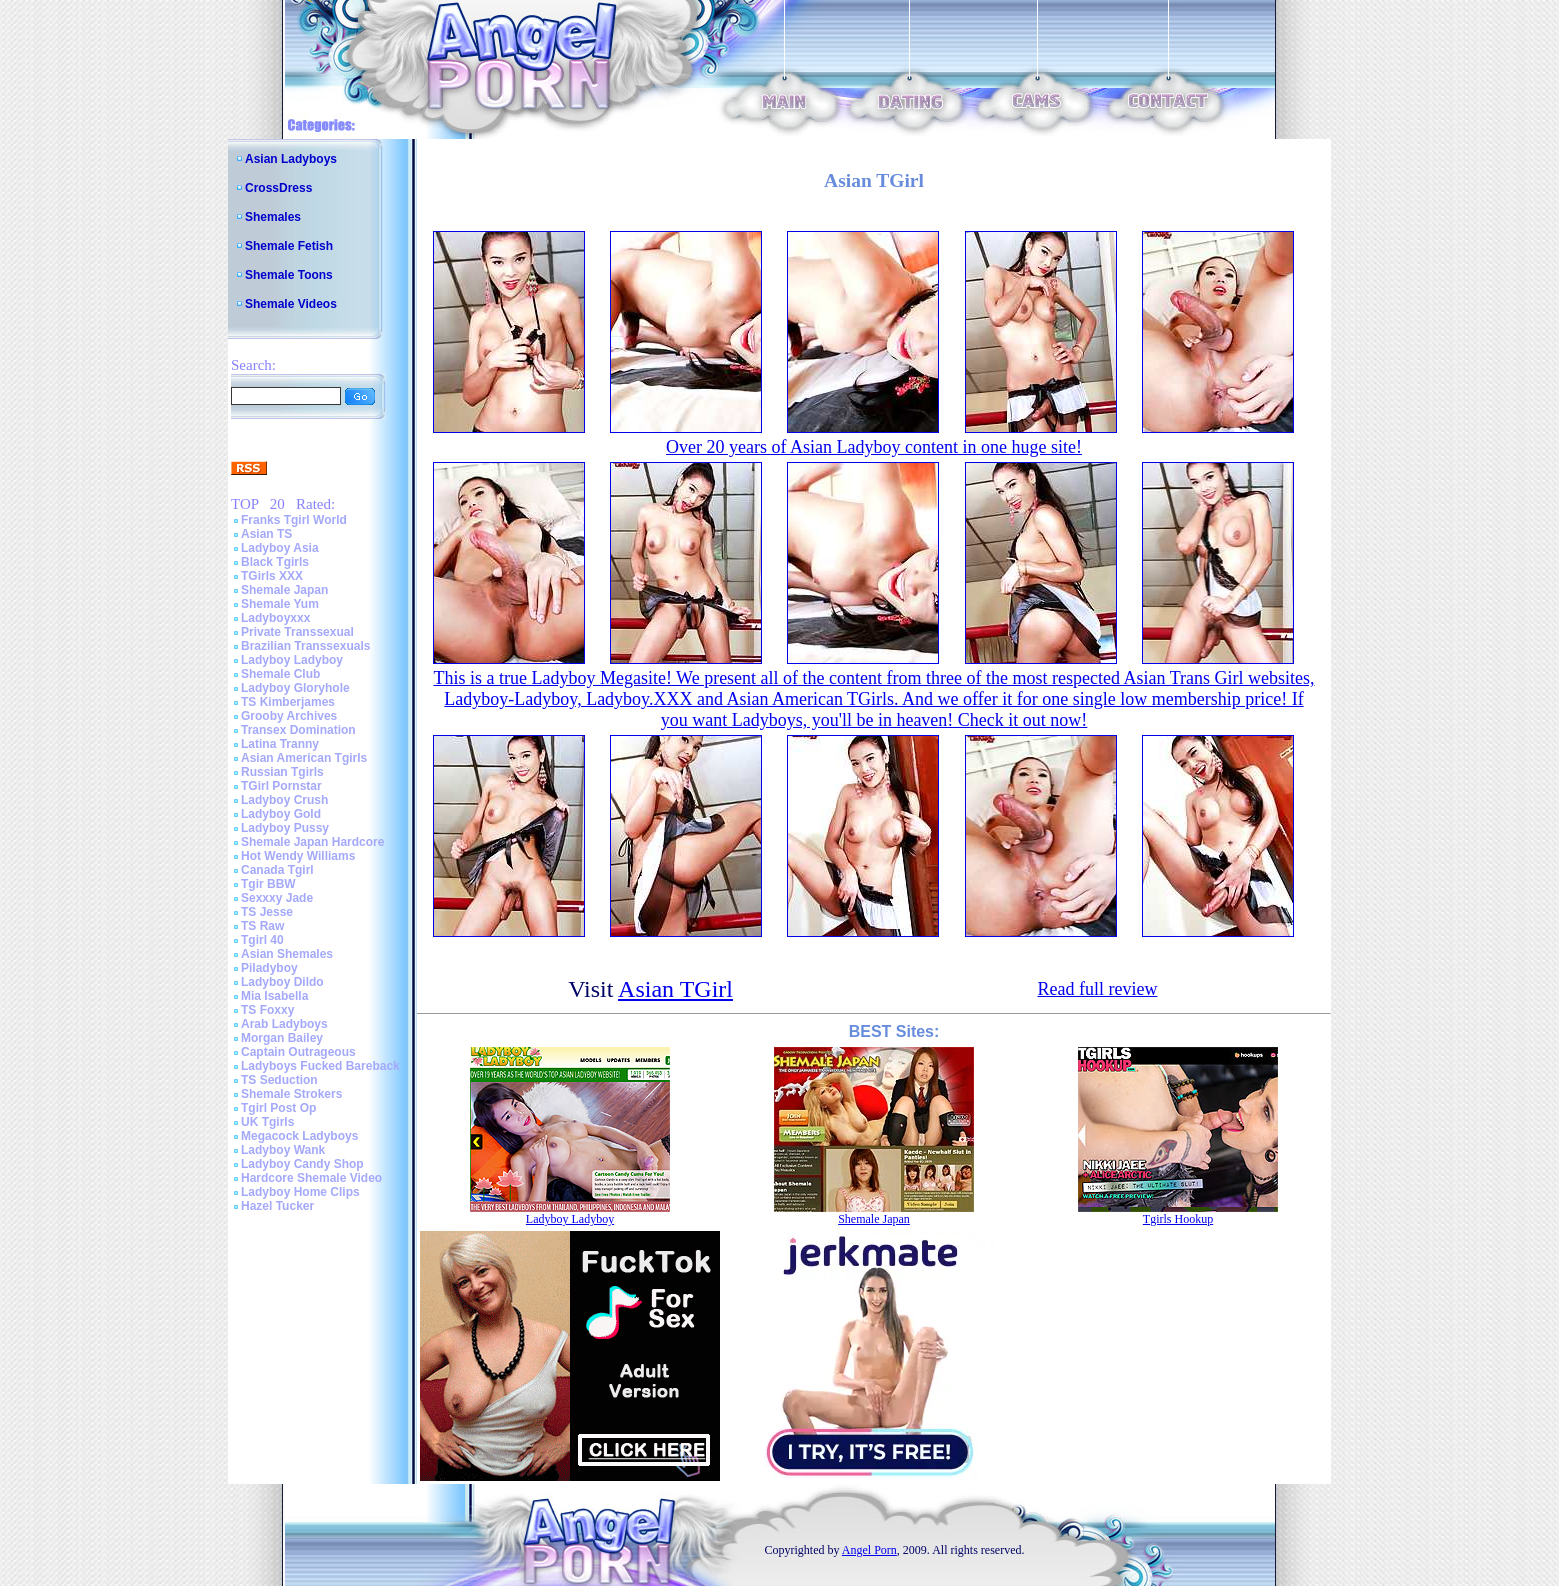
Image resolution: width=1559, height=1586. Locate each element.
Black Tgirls (275, 562)
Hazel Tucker (277, 1206)
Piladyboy (269, 968)
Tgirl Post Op (278, 1108)
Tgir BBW (268, 884)
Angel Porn (869, 1550)
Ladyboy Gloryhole (295, 688)
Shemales (273, 217)
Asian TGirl (675, 989)
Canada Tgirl (277, 870)
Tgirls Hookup (1178, 1219)
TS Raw (262, 926)
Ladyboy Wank (283, 1150)
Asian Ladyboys (291, 159)
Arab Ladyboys (284, 1024)
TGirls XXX (272, 576)
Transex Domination (298, 730)
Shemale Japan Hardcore (312, 842)
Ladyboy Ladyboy (292, 660)
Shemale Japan (284, 590)
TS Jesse (267, 912)
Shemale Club (280, 674)
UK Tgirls (267, 1122)
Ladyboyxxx (275, 618)
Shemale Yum (280, 604)
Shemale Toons (289, 275)
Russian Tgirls (282, 772)
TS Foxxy (267, 1010)
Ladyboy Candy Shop (302, 1164)
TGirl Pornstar (281, 786)
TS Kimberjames (288, 702)
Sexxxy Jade (277, 898)
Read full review (1097, 989)
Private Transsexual (297, 632)
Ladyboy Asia (280, 548)
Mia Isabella (274, 996)
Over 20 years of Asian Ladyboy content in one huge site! (874, 447)
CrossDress (278, 188)
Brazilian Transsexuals (305, 646)
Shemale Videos (291, 304)
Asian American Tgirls (304, 758)
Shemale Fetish (289, 246)
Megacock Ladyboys (299, 1136)
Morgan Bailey (282, 1038)
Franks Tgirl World (294, 520)
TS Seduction (279, 1080)
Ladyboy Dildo (282, 982)
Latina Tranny (280, 744)
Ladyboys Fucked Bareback (320, 1066)
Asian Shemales (287, 954)
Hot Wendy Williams (298, 856)
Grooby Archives (289, 716)
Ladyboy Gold (281, 814)
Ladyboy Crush (284, 800)
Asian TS (266, 534)
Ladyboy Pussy (285, 828)
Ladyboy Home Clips (300, 1192)
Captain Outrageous (298, 1052)
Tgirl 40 (262, 940)
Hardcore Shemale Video (311, 1178)
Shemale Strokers (291, 1094)
